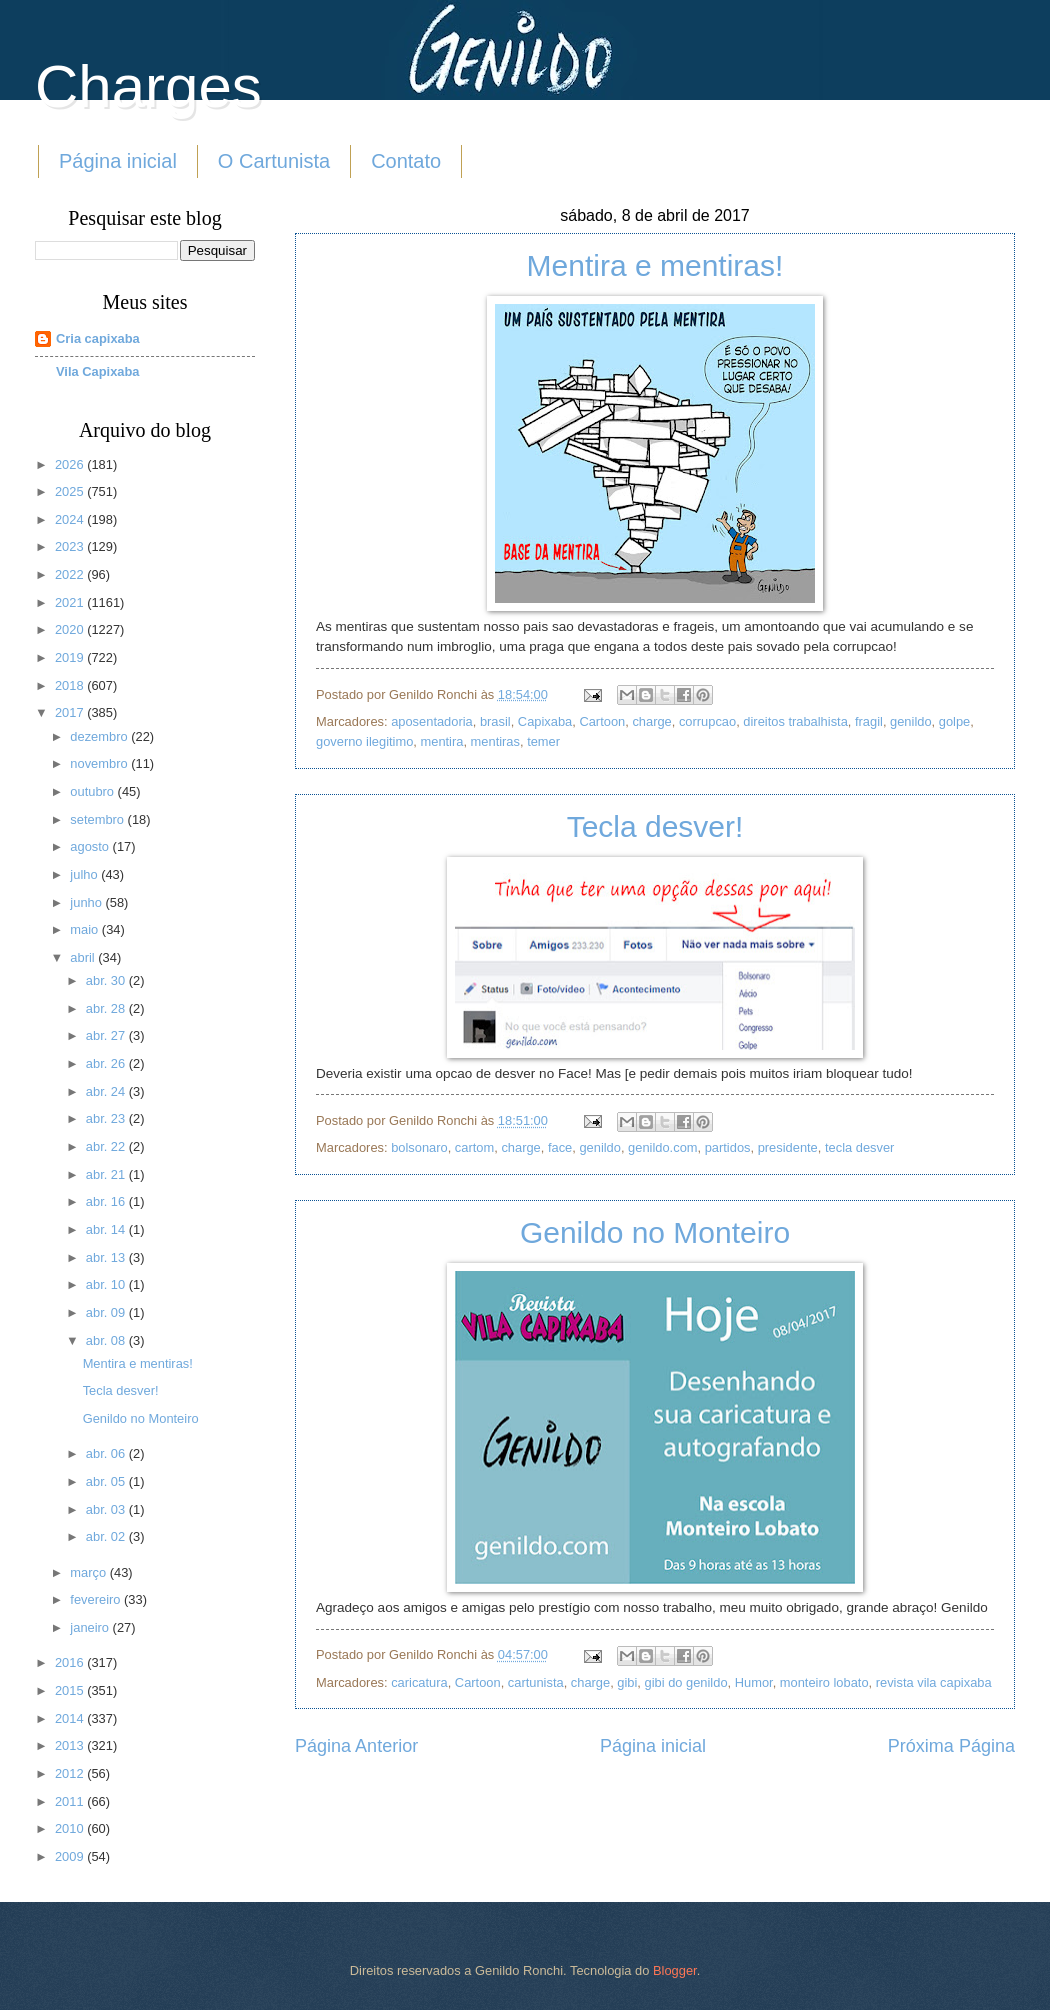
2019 (71, 657)
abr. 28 (107, 1008)
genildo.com (662, 1147)
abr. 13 (107, 1257)
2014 (71, 1718)
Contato (406, 161)
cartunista (536, 1682)
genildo (911, 721)
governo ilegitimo (364, 741)
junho (87, 902)
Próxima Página (951, 1746)
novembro (100, 763)
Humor (754, 1682)
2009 (71, 1856)
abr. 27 (107, 1035)
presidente (788, 1147)
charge (651, 721)
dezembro (100, 736)
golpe (955, 721)
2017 (71, 712)
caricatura (419, 1682)
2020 (71, 629)
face (560, 1147)
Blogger (675, 1970)
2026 (71, 464)
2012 (71, 1773)
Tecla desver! (655, 826)
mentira (442, 741)
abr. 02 (107, 1536)
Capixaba (545, 721)
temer (543, 741)
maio (85, 929)
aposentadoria (432, 721)
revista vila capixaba (934, 1682)
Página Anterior (356, 1746)
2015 (71, 1690)
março (89, 1572)
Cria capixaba (98, 338)
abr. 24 (107, 1091)
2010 (71, 1828)
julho (85, 874)
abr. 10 (107, 1284)
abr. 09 (107, 1312)
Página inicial (118, 161)
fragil (869, 721)
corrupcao (707, 721)
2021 (71, 602)
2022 (71, 574)
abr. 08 (107, 1340)
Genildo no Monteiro (655, 1232)
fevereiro (97, 1599)
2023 (71, 546)
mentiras (495, 741)
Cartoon (602, 721)
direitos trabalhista (795, 721)
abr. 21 (107, 1174)
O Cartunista (274, 161)
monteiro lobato (824, 1682)
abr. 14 (107, 1229)
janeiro (91, 1627)
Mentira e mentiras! (655, 265)
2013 (71, 1745)
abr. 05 (107, 1481)
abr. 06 (107, 1453)
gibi (627, 1682)
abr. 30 (107, 980)
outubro (93, 791)
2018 (71, 685)
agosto (91, 846)
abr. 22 (107, 1146)
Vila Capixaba (98, 371)
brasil (495, 721)
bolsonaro (419, 1147)
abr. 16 (107, 1201)
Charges (148, 86)
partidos (728, 1147)
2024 (71, 519)
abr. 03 (107, 1509)
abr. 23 (107, 1118)
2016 (71, 1662)
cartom (474, 1147)
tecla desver (859, 1147)
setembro (98, 819)
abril (84, 957)
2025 (71, 491)
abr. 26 (107, 1063)
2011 (71, 1801)
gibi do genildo (686, 1682)
